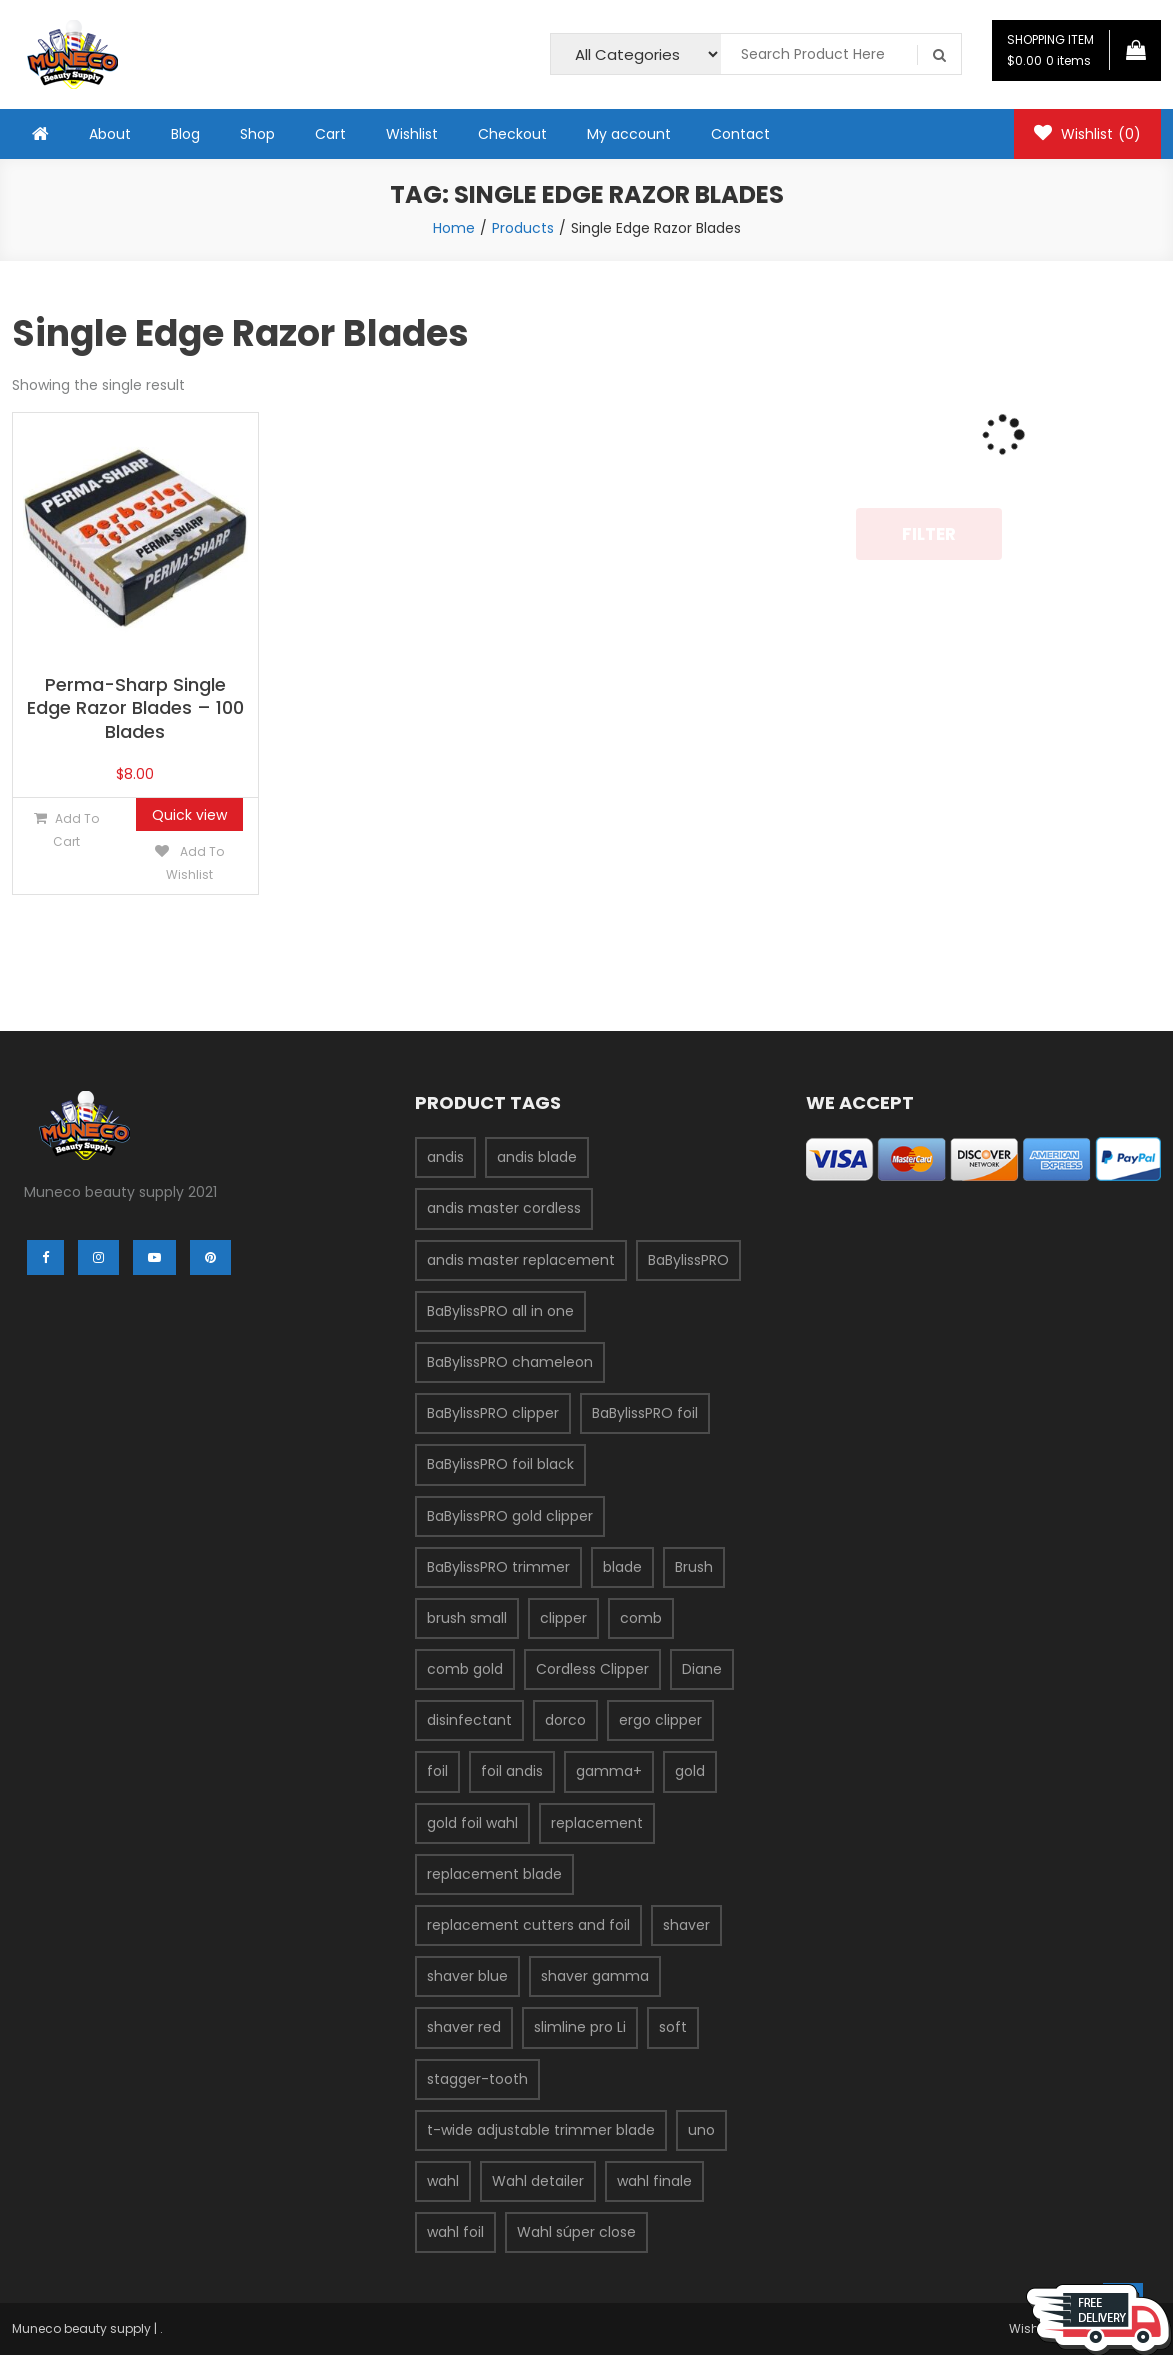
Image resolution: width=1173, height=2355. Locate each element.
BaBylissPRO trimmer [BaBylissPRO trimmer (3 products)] (498, 1567)
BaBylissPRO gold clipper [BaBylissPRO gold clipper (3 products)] (510, 1516)
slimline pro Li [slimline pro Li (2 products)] (580, 2027)
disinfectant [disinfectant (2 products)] (469, 1720)
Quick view (189, 815)
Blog (185, 134)
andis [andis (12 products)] (445, 1157)
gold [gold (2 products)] (690, 1771)
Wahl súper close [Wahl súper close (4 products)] (576, 2232)
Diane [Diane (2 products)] (702, 1669)
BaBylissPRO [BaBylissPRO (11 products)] (688, 1260)
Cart (330, 134)
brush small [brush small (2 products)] (467, 1618)
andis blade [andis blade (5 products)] (537, 1157)
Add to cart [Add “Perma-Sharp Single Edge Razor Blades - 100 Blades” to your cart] (76, 830)
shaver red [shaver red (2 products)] (464, 2027)
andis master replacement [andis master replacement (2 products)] (521, 1260)
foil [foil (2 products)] (437, 1771)
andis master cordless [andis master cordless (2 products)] (504, 1208)
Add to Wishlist (195, 863)
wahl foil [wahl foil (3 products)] (455, 2232)
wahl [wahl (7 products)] (443, 2181)
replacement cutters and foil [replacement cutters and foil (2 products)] (528, 1925)
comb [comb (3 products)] (641, 1618)
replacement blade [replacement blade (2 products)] (494, 1874)
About (110, 134)
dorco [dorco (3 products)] (565, 1720)
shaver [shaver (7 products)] (686, 1925)
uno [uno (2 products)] (701, 2130)
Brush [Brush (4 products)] (694, 1567)
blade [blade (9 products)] (622, 1567)
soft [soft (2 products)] (673, 2027)
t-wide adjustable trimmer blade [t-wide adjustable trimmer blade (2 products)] (541, 2130)
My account (629, 134)
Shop (257, 134)
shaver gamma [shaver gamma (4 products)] (595, 1976)
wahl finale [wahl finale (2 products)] (654, 2181)
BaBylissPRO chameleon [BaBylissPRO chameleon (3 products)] (510, 1362)
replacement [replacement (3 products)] (597, 1823)
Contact (740, 134)
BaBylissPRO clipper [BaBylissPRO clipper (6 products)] (493, 1413)
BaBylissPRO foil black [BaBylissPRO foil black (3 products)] (500, 1464)
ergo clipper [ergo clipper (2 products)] (660, 1720)
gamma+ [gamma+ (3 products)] (609, 1771)
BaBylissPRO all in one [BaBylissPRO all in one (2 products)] (500, 1311)
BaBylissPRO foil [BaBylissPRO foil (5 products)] (645, 1413)
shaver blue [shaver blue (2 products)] (467, 1976)
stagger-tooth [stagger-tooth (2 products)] (477, 2079)
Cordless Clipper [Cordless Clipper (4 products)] (592, 1669)
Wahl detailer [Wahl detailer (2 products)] (538, 2181)
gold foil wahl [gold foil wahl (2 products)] (472, 1823)
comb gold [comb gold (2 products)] (465, 1669)
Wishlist (412, 134)
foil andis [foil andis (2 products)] (512, 1771)
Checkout (512, 134)
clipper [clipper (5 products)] (563, 1618)
